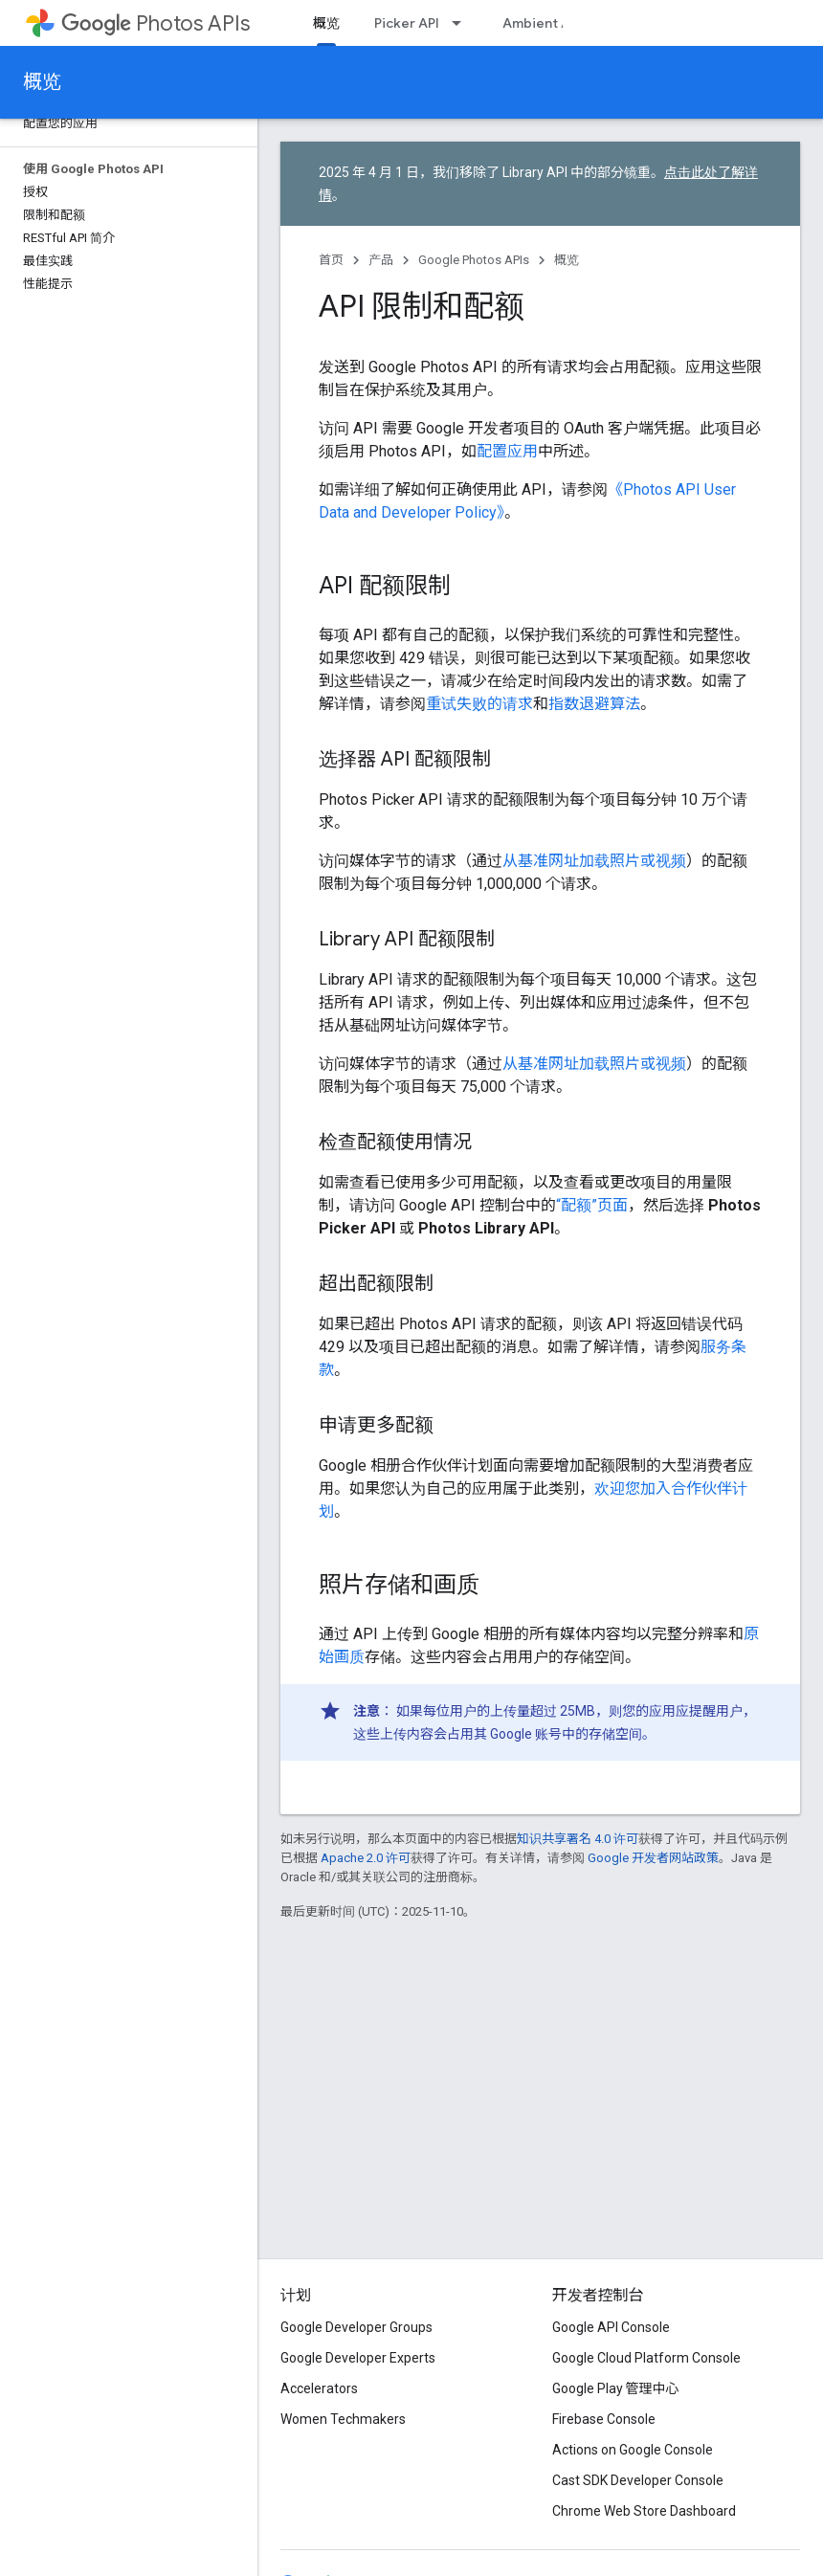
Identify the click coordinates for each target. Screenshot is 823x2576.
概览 (42, 82)
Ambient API (542, 23)
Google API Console (611, 2327)
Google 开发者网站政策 (653, 1858)
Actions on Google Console (632, 2449)
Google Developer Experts (357, 2357)
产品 (380, 260)
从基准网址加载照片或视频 (594, 861)
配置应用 (507, 451)
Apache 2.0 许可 (366, 1858)
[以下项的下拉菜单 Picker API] (462, 23)
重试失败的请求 (479, 704)
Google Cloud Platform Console (646, 2357)
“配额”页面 (592, 1205)
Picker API (406, 23)
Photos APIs (155, 23)
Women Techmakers (343, 2419)
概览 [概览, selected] (326, 23)
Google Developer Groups (356, 2327)
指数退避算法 (594, 704)
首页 (331, 260)
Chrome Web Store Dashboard (644, 2511)
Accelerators (319, 2388)
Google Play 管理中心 (615, 2388)
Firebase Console (604, 2419)
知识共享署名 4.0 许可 (577, 1839)
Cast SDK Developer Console (637, 2480)
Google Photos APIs (473, 260)
